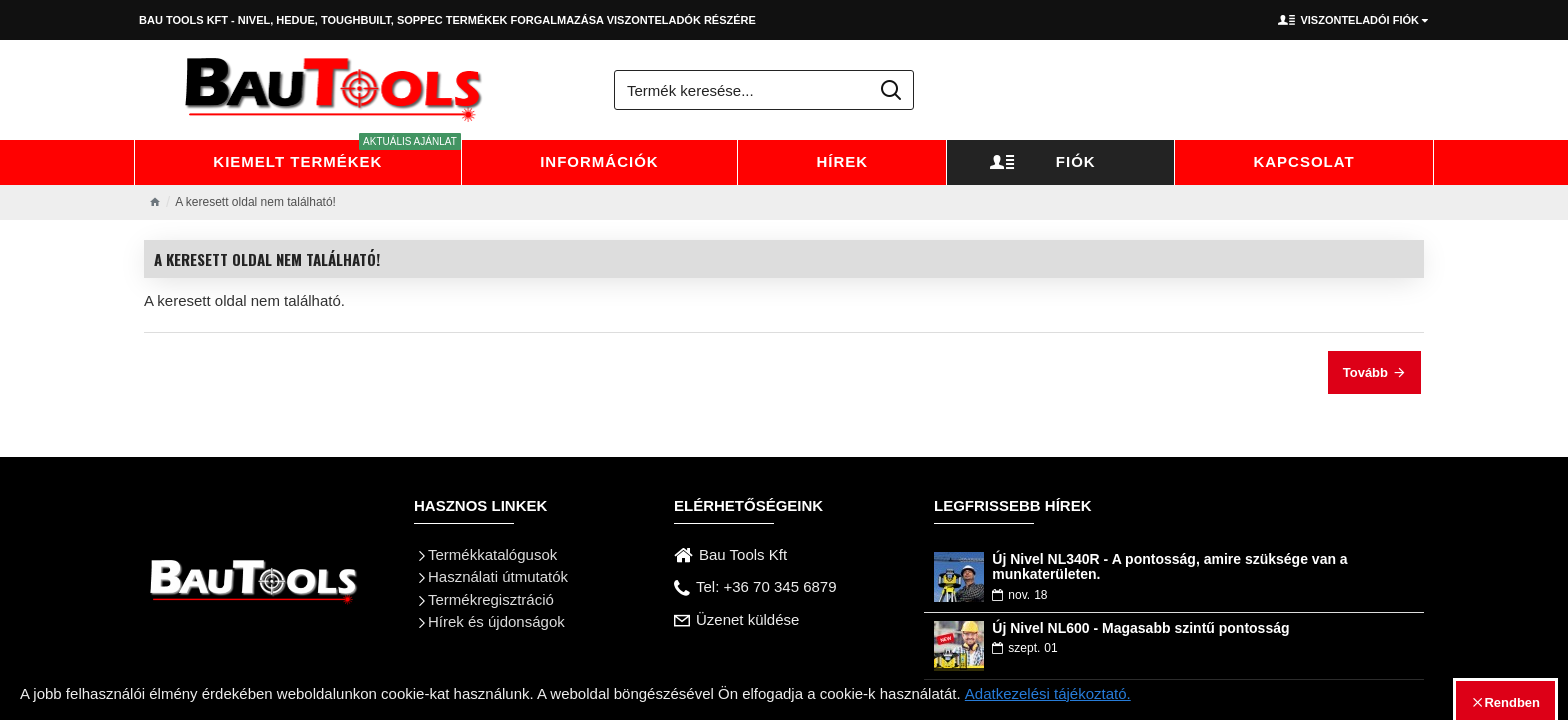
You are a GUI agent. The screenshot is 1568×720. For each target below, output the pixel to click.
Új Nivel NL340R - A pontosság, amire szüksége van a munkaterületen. (1169, 567)
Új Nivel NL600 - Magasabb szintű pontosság (1140, 628)
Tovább (1365, 372)
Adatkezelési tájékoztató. (1048, 693)
